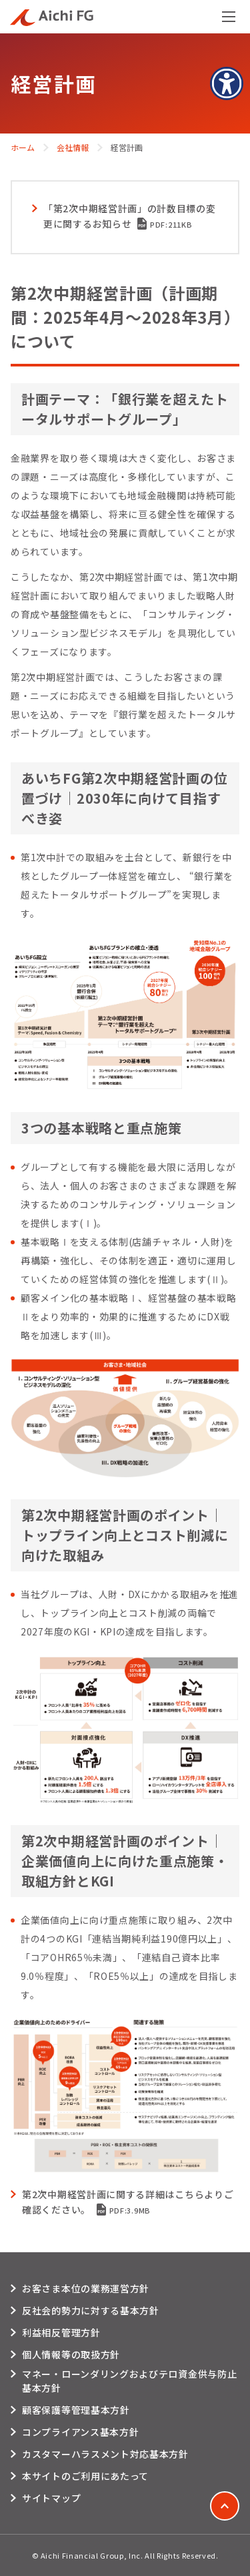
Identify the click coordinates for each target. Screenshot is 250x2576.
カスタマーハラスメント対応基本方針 (105, 2454)
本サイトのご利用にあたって (85, 2476)
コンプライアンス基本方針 (80, 2431)
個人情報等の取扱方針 (71, 2354)
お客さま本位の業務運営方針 (85, 2288)
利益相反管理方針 (61, 2332)
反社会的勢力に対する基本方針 (90, 2310)
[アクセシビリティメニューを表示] (226, 83)
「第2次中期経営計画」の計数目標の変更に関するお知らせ (129, 216)
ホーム (23, 147)
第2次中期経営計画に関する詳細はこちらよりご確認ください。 (127, 2201)
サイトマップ (51, 2498)
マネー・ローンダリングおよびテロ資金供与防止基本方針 (129, 2380)
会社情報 (73, 147)
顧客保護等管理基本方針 (76, 2409)
